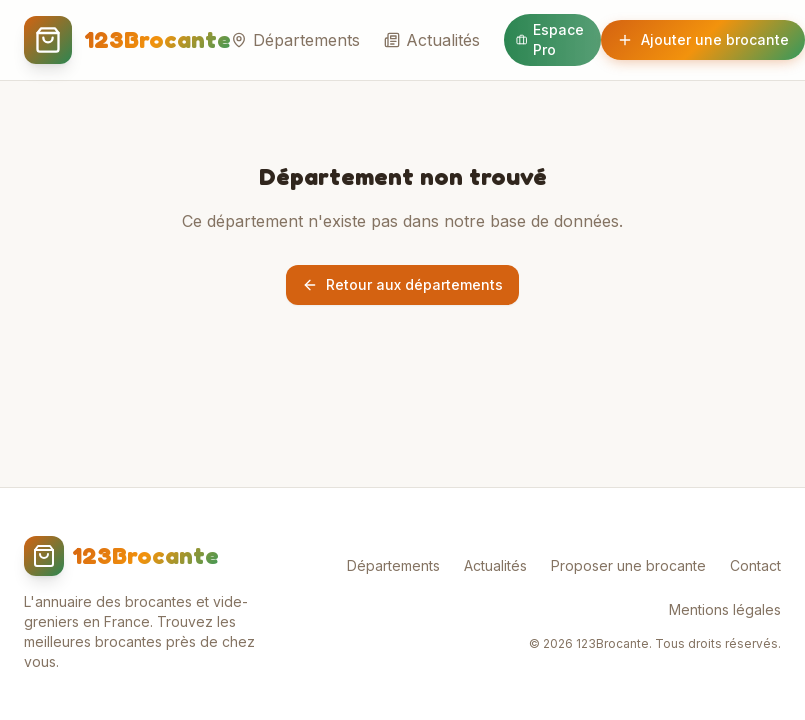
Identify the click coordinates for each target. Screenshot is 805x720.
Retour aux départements (402, 284)
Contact (755, 565)
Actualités (432, 40)
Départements (295, 40)
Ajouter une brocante (703, 39)
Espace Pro (550, 39)
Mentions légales (725, 609)
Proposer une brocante (628, 565)
